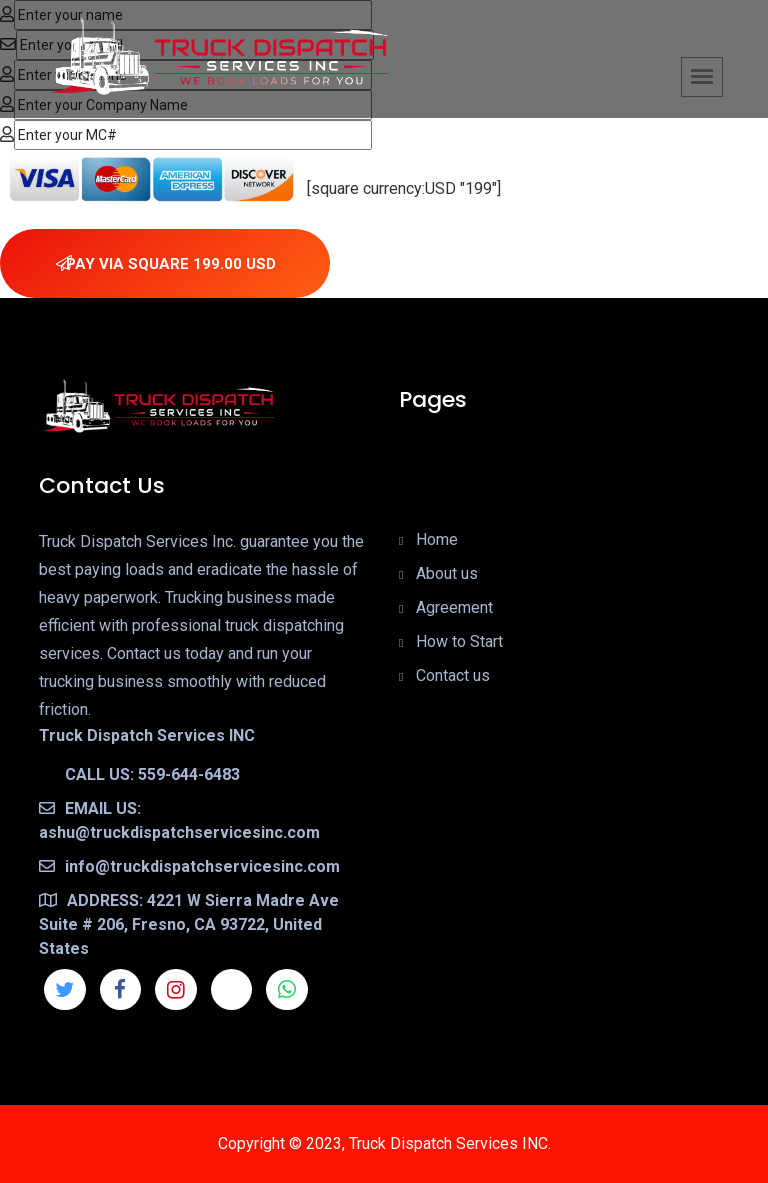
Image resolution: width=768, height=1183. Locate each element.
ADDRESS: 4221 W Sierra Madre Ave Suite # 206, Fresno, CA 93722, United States (189, 924)
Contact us (453, 675)
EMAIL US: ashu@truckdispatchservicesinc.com (179, 820)
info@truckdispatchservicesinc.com (189, 866)
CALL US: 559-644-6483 (139, 774)
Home (437, 539)
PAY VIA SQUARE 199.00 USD (166, 264)
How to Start (459, 641)
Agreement (454, 607)
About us (447, 573)
